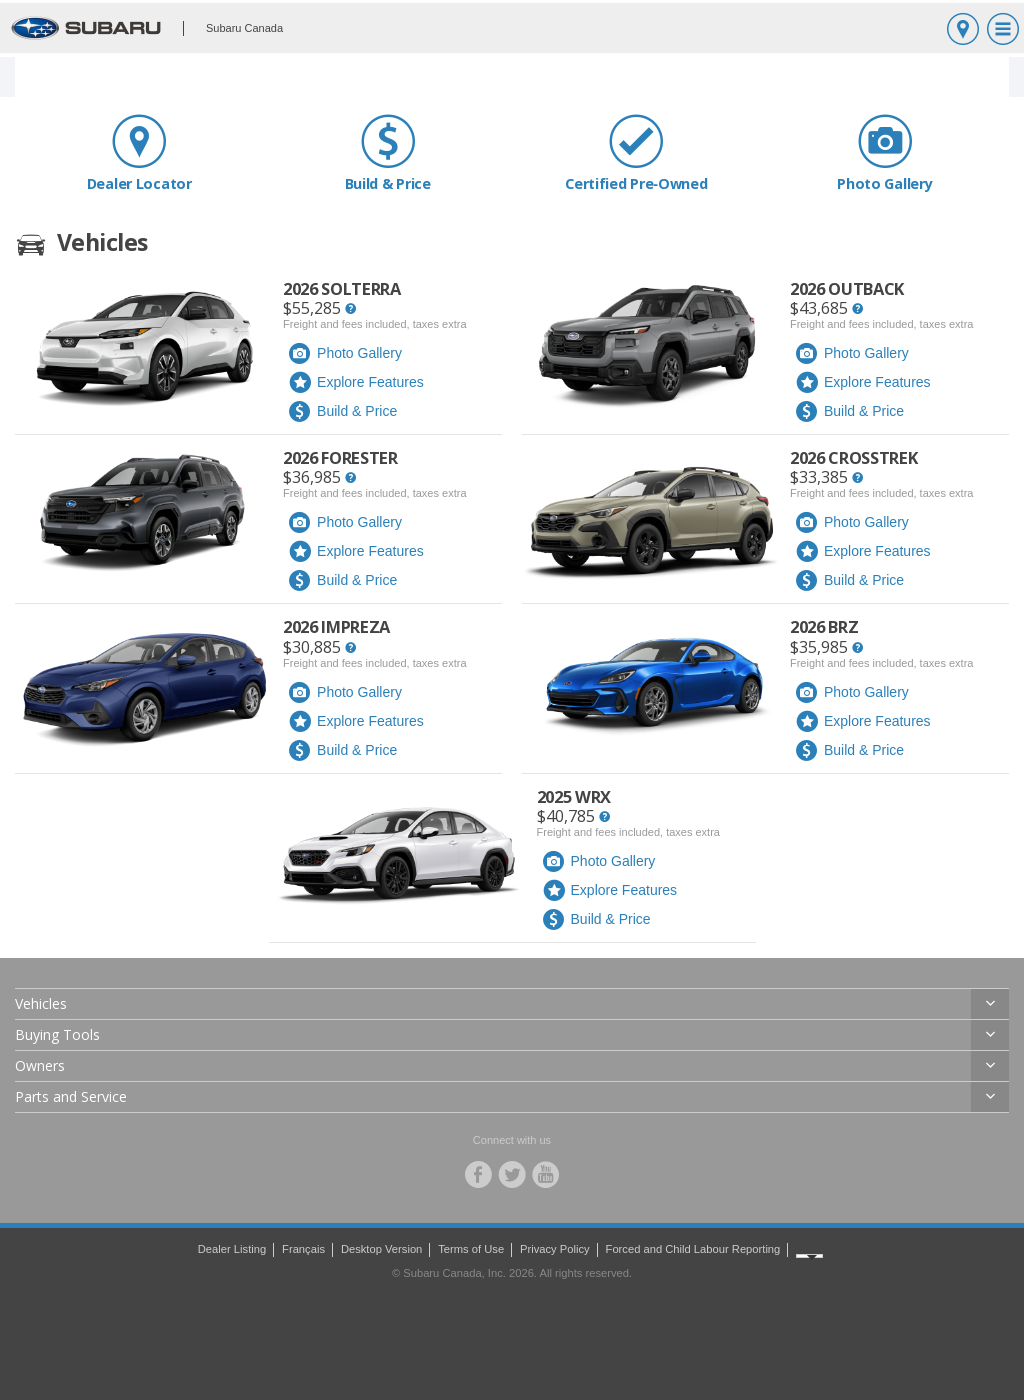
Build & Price (388, 152)
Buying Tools (57, 1034)
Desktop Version (381, 1249)
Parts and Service (71, 1096)
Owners (40, 1065)
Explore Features (356, 383)
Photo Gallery (885, 152)
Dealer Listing (232, 1249)
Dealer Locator (139, 152)
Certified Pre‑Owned (636, 152)
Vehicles (41, 1003)
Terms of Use (471, 1249)
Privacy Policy (555, 1249)
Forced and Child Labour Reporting (693, 1249)
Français (303, 1249)
